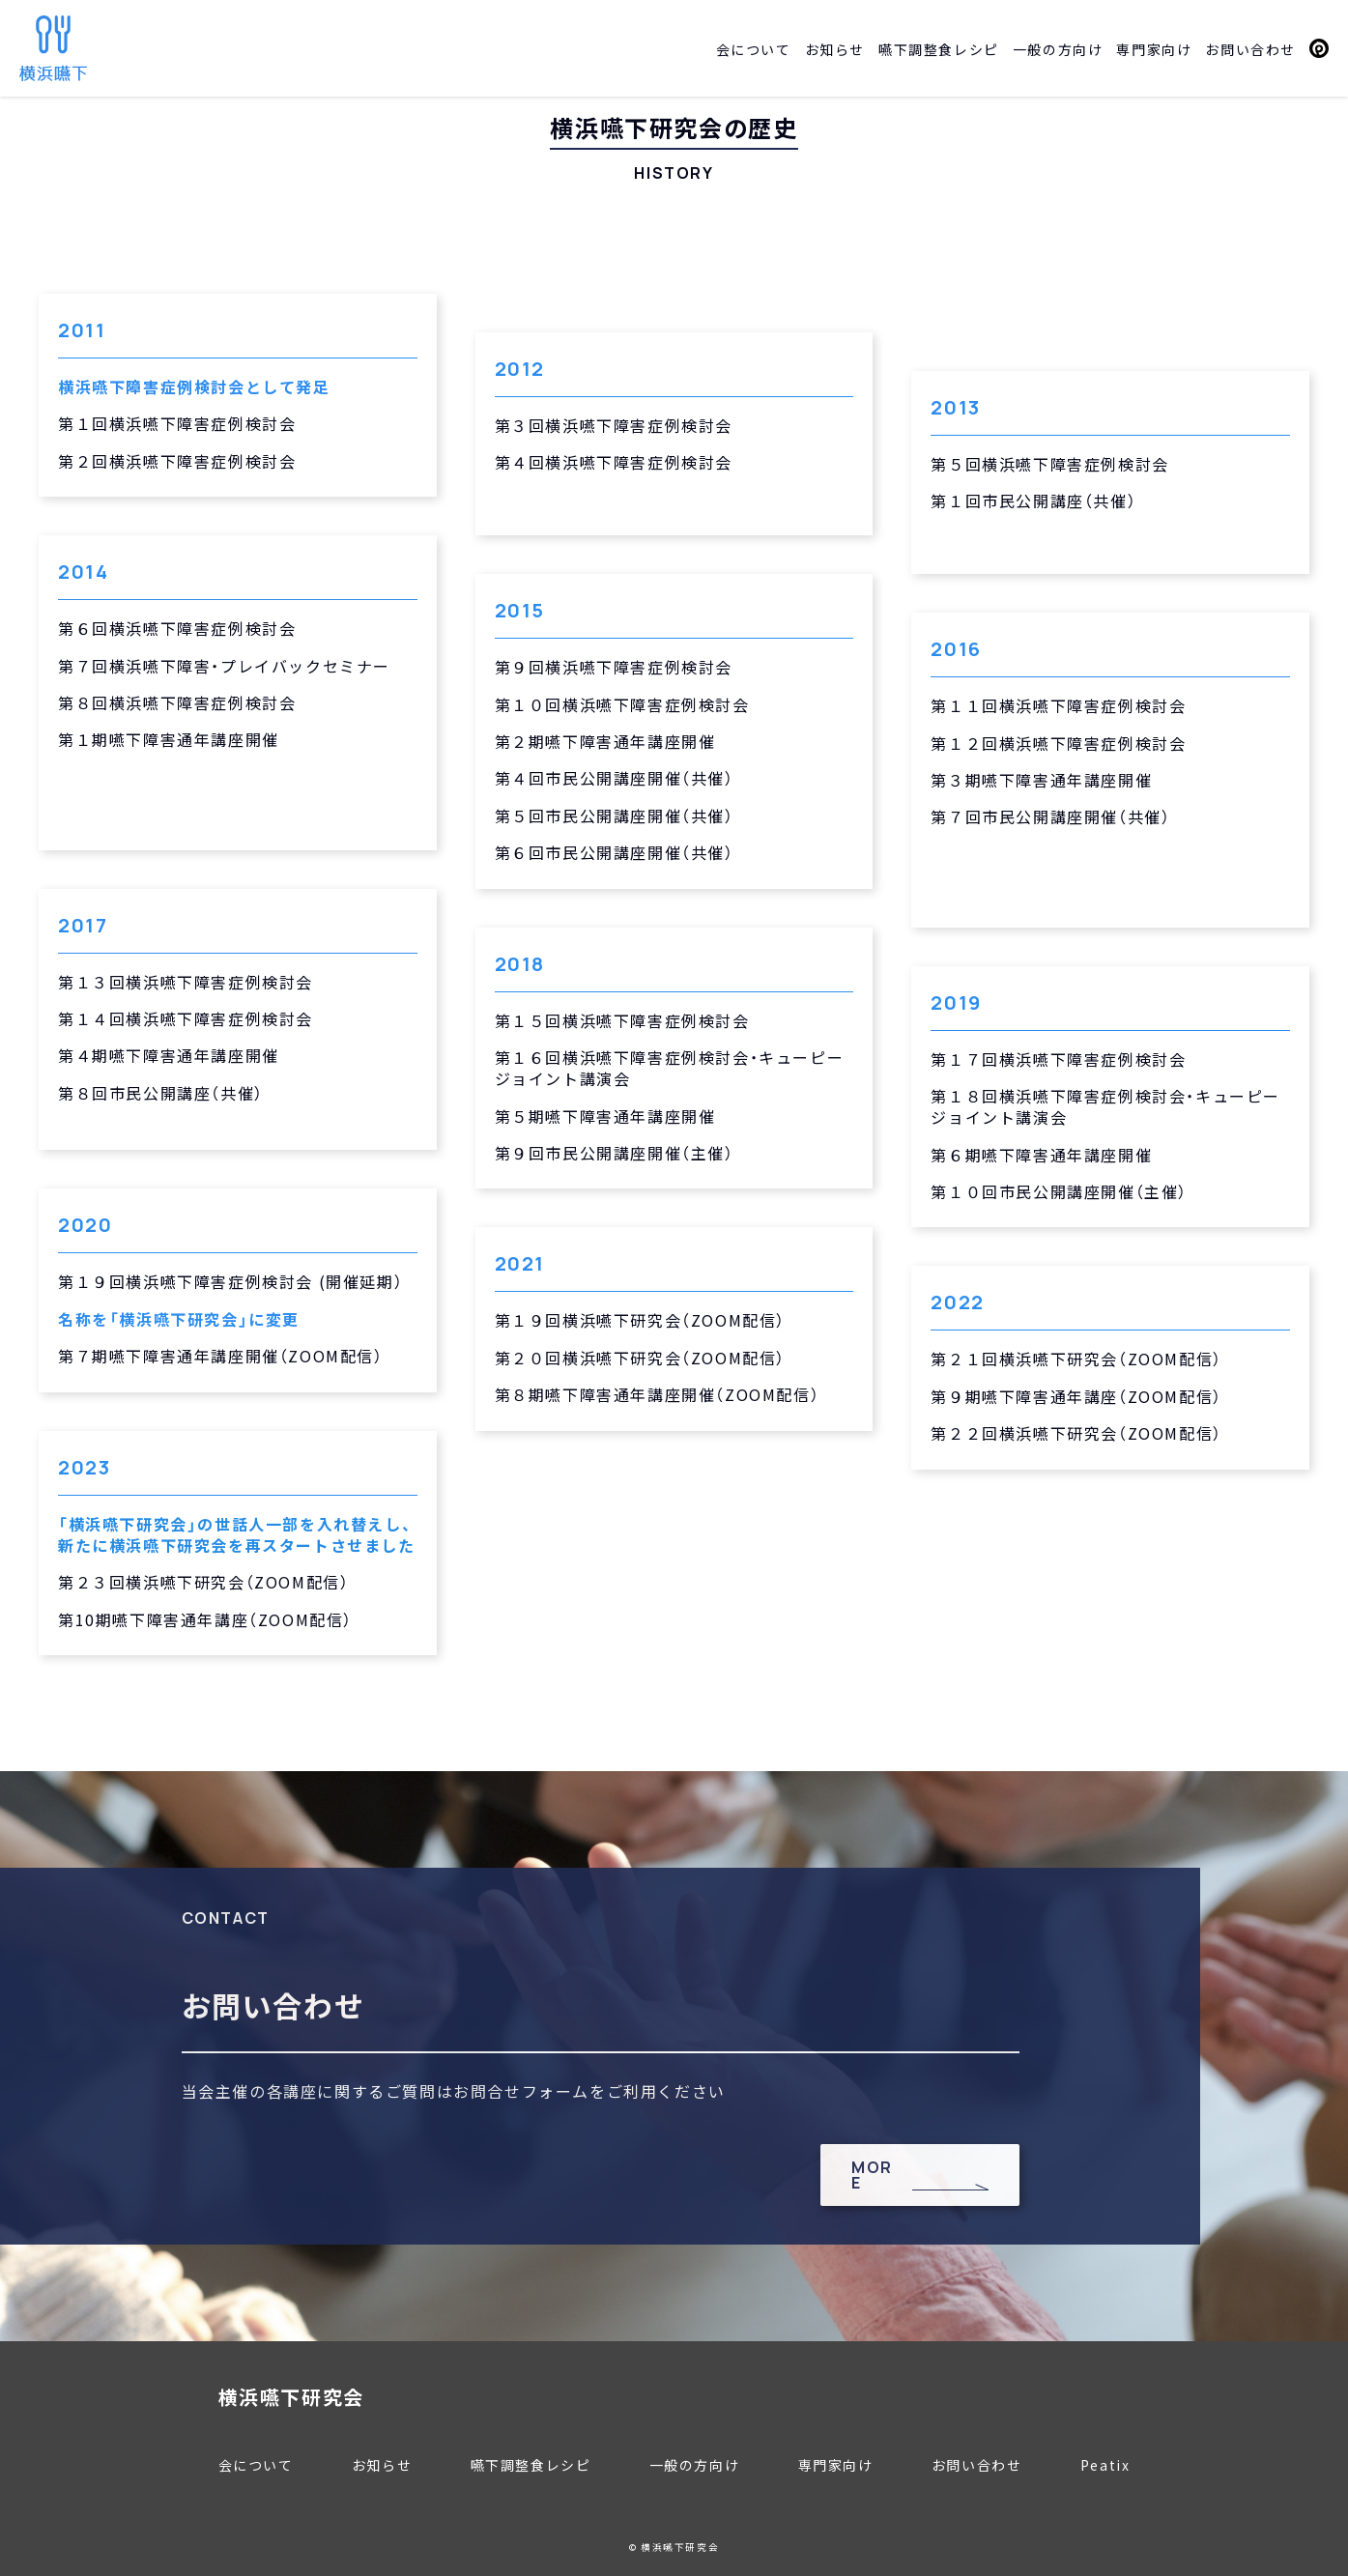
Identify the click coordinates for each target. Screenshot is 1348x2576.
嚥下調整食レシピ (938, 49)
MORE (872, 2175)
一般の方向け (1058, 49)
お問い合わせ (1250, 49)
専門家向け (1153, 49)
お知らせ (835, 49)
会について (753, 49)
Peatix (1319, 48)
